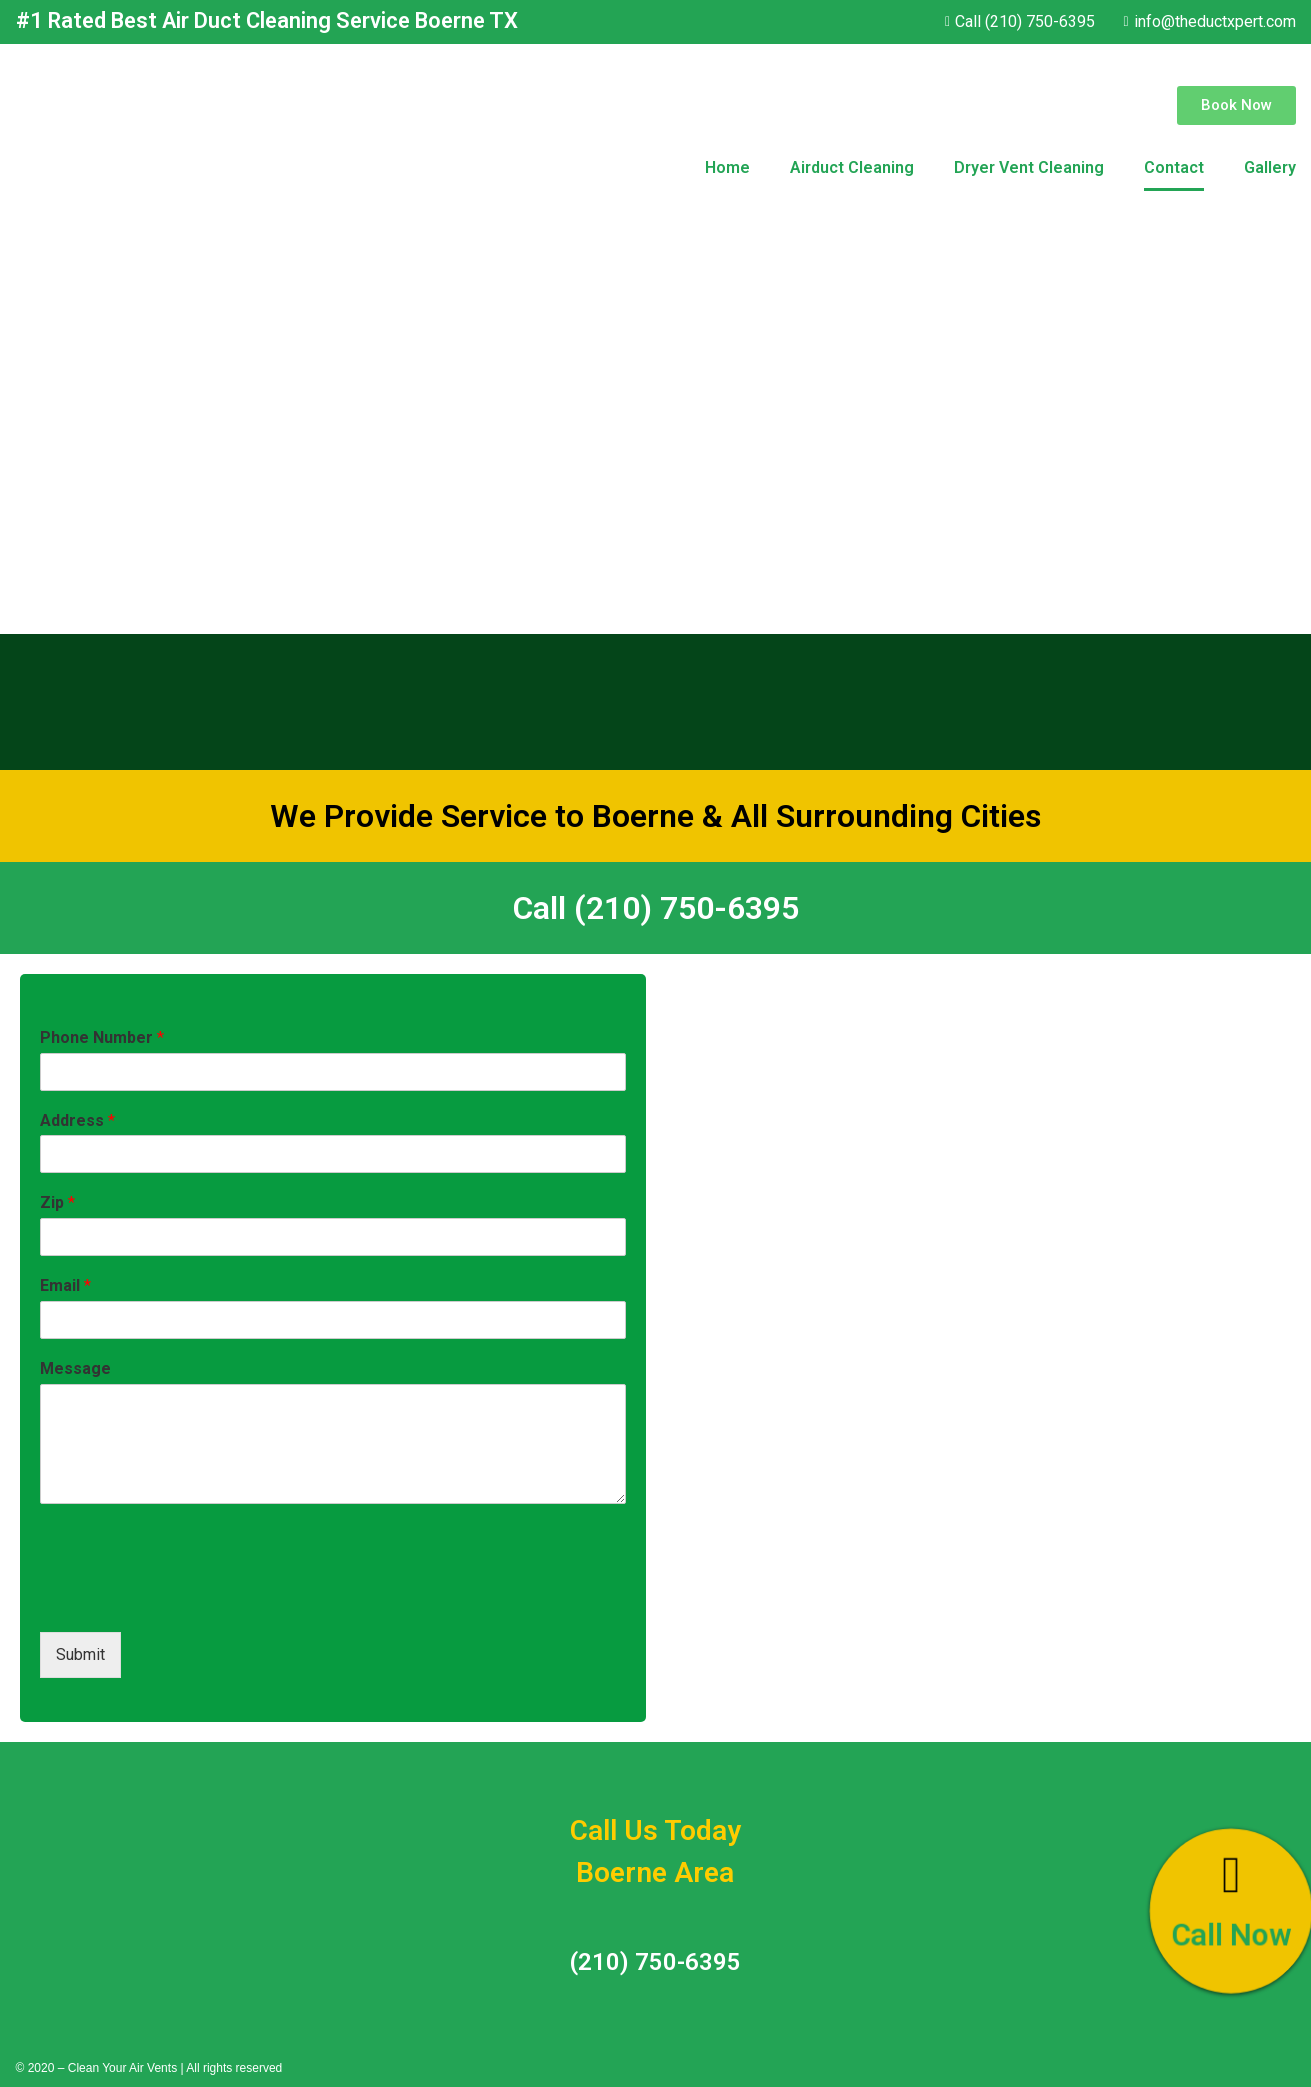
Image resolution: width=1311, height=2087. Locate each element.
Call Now (1231, 1935)
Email (65, 1285)
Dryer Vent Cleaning (1029, 167)
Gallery (1270, 167)
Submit (80, 1654)
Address (77, 1120)
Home (727, 167)
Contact (1174, 167)
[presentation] (192, 1599)
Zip (57, 1202)
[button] (1236, 105)
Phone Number (102, 1037)
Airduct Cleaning (852, 167)
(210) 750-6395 (655, 1962)
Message (75, 1368)
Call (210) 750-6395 (656, 908)
